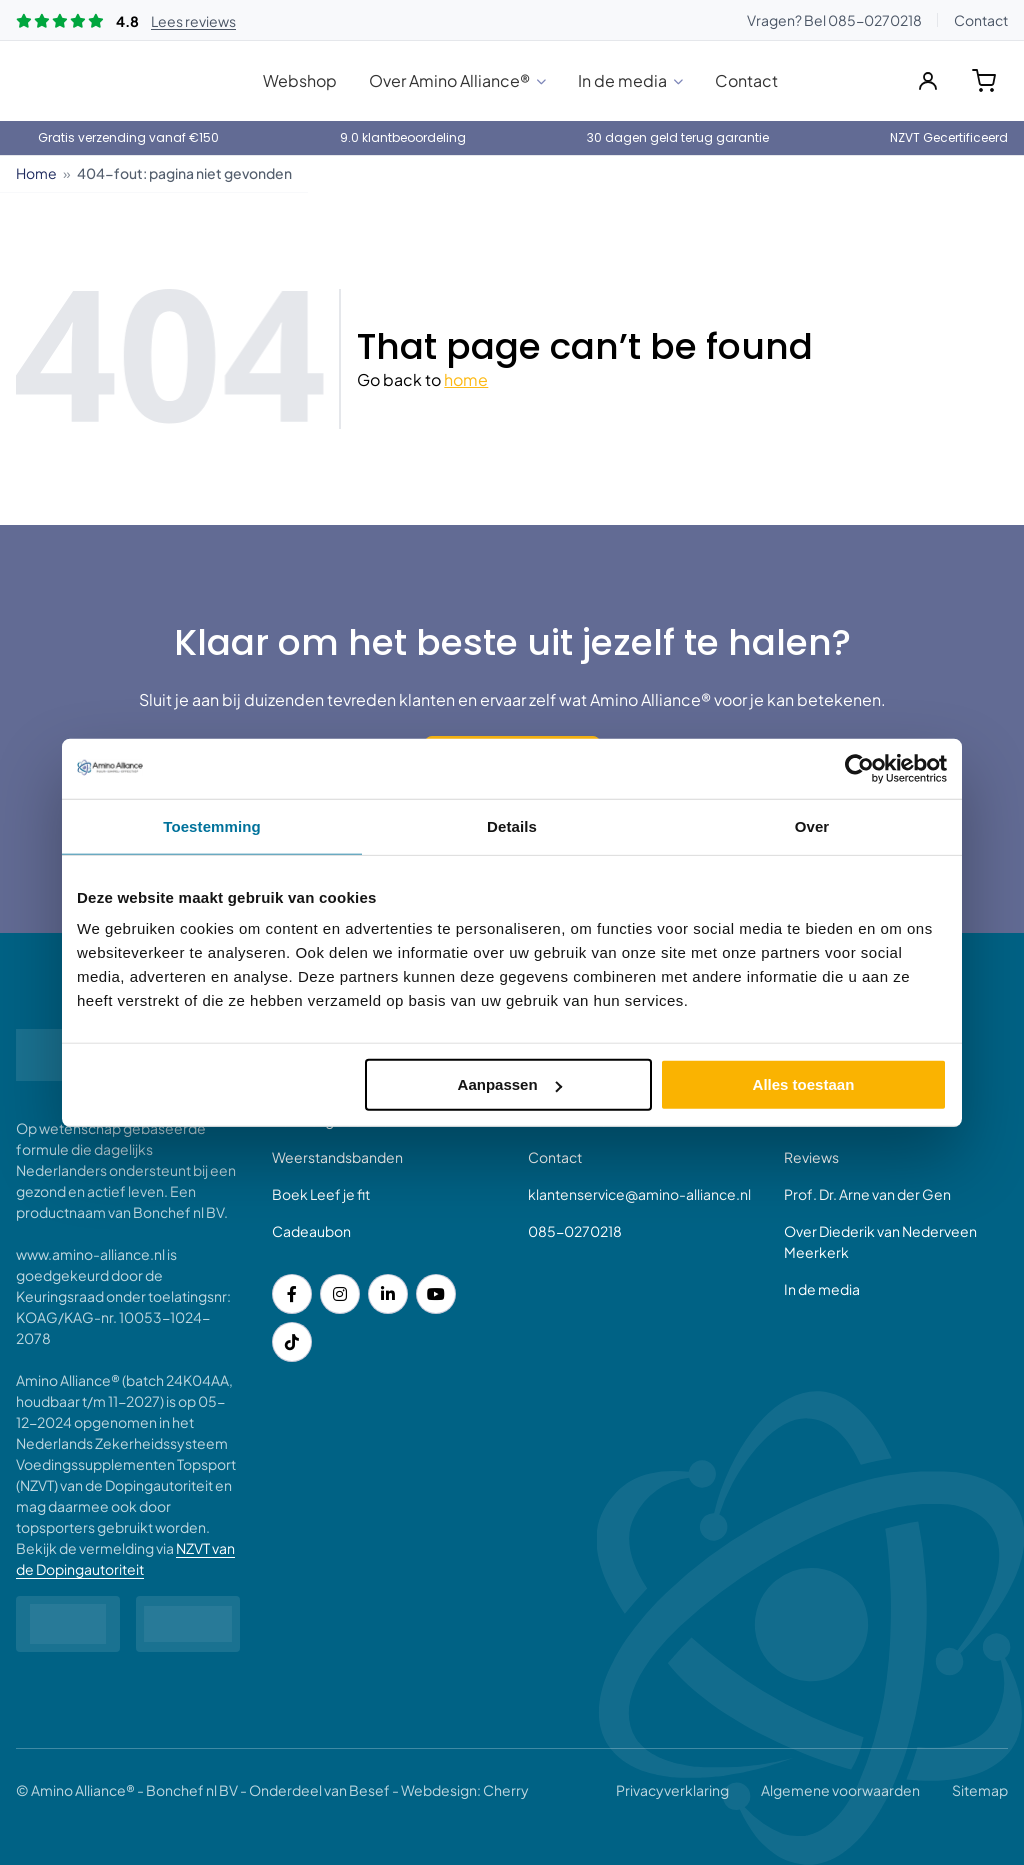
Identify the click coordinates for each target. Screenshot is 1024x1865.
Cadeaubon (311, 1231)
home (466, 379)
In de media (622, 80)
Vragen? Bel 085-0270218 (834, 20)
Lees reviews (193, 21)
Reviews (811, 1157)
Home (36, 173)
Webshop (300, 80)
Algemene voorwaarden (840, 1790)
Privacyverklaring (672, 1790)
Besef (369, 1790)
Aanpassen (510, 1084)
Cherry (506, 1790)
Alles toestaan (804, 1084)
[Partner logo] (188, 1624)
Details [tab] (512, 825)
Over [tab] (812, 825)
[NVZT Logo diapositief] (68, 1624)
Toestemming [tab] (212, 825)
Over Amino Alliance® (449, 80)
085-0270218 (575, 1231)
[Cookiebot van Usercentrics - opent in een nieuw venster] (859, 768)
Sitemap (980, 1790)
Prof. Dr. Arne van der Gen (867, 1194)
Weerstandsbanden (337, 1157)
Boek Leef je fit (321, 1194)
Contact (981, 20)
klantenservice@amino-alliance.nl (639, 1194)
